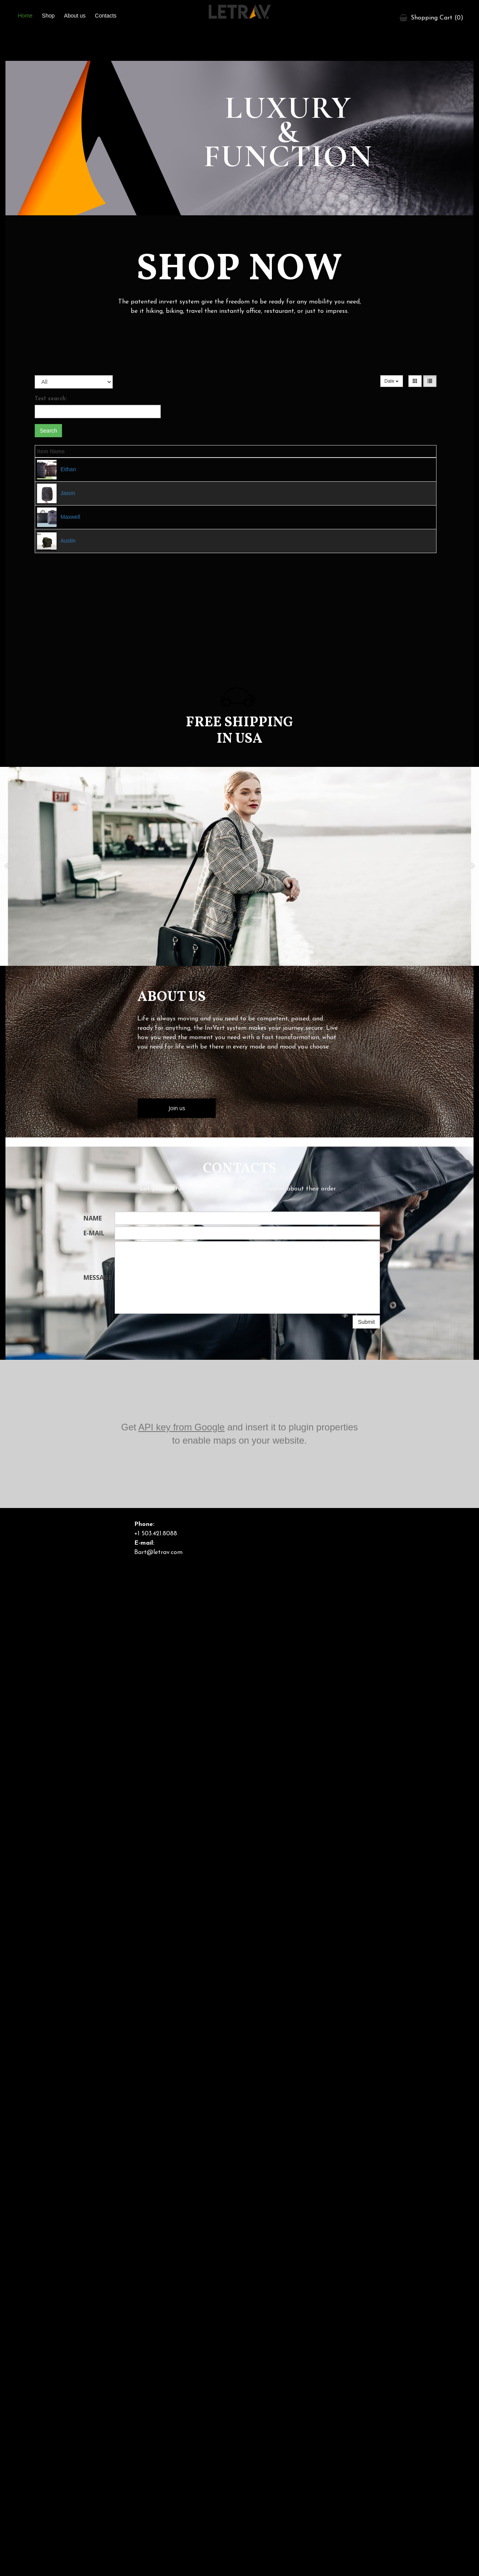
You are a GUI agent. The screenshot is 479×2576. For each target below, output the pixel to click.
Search (48, 431)
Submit (366, 1322)
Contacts (105, 15)
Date (392, 381)
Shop (48, 15)
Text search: (51, 399)
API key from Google (181, 1427)
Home (25, 15)
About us (74, 15)
